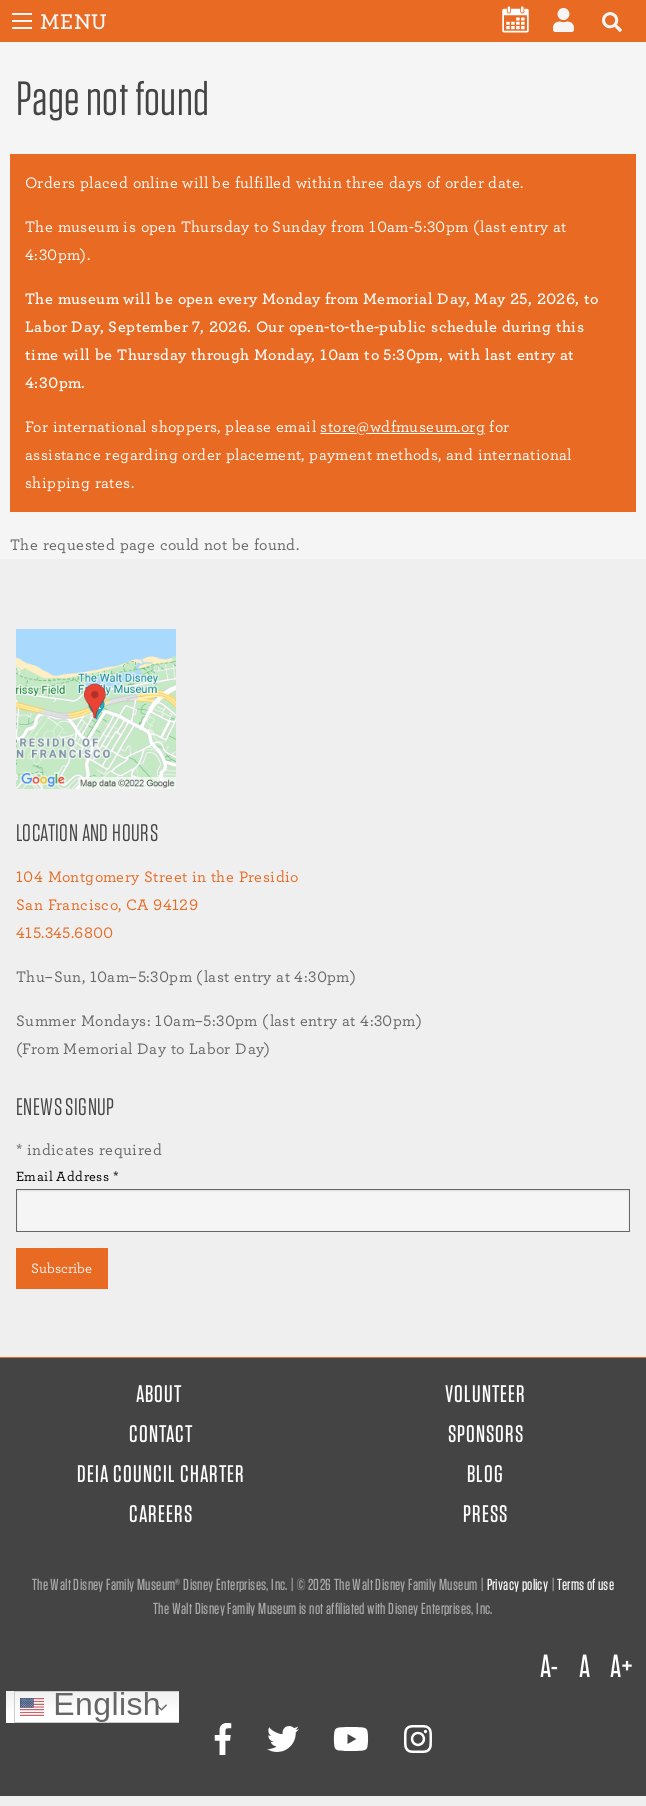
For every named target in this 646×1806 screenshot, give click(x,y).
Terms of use (585, 1584)
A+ (621, 1666)
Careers (161, 1513)
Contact (161, 1433)
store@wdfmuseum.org (402, 426)
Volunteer (485, 1393)
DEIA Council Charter (161, 1473)
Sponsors (486, 1433)
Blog (485, 1473)
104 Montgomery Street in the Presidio (157, 876)
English (90, 1706)
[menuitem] (515, 20)
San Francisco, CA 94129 (107, 904)
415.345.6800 (65, 932)
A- (549, 1666)
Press (485, 1513)
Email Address (67, 1176)
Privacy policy (518, 1584)
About (159, 1393)
